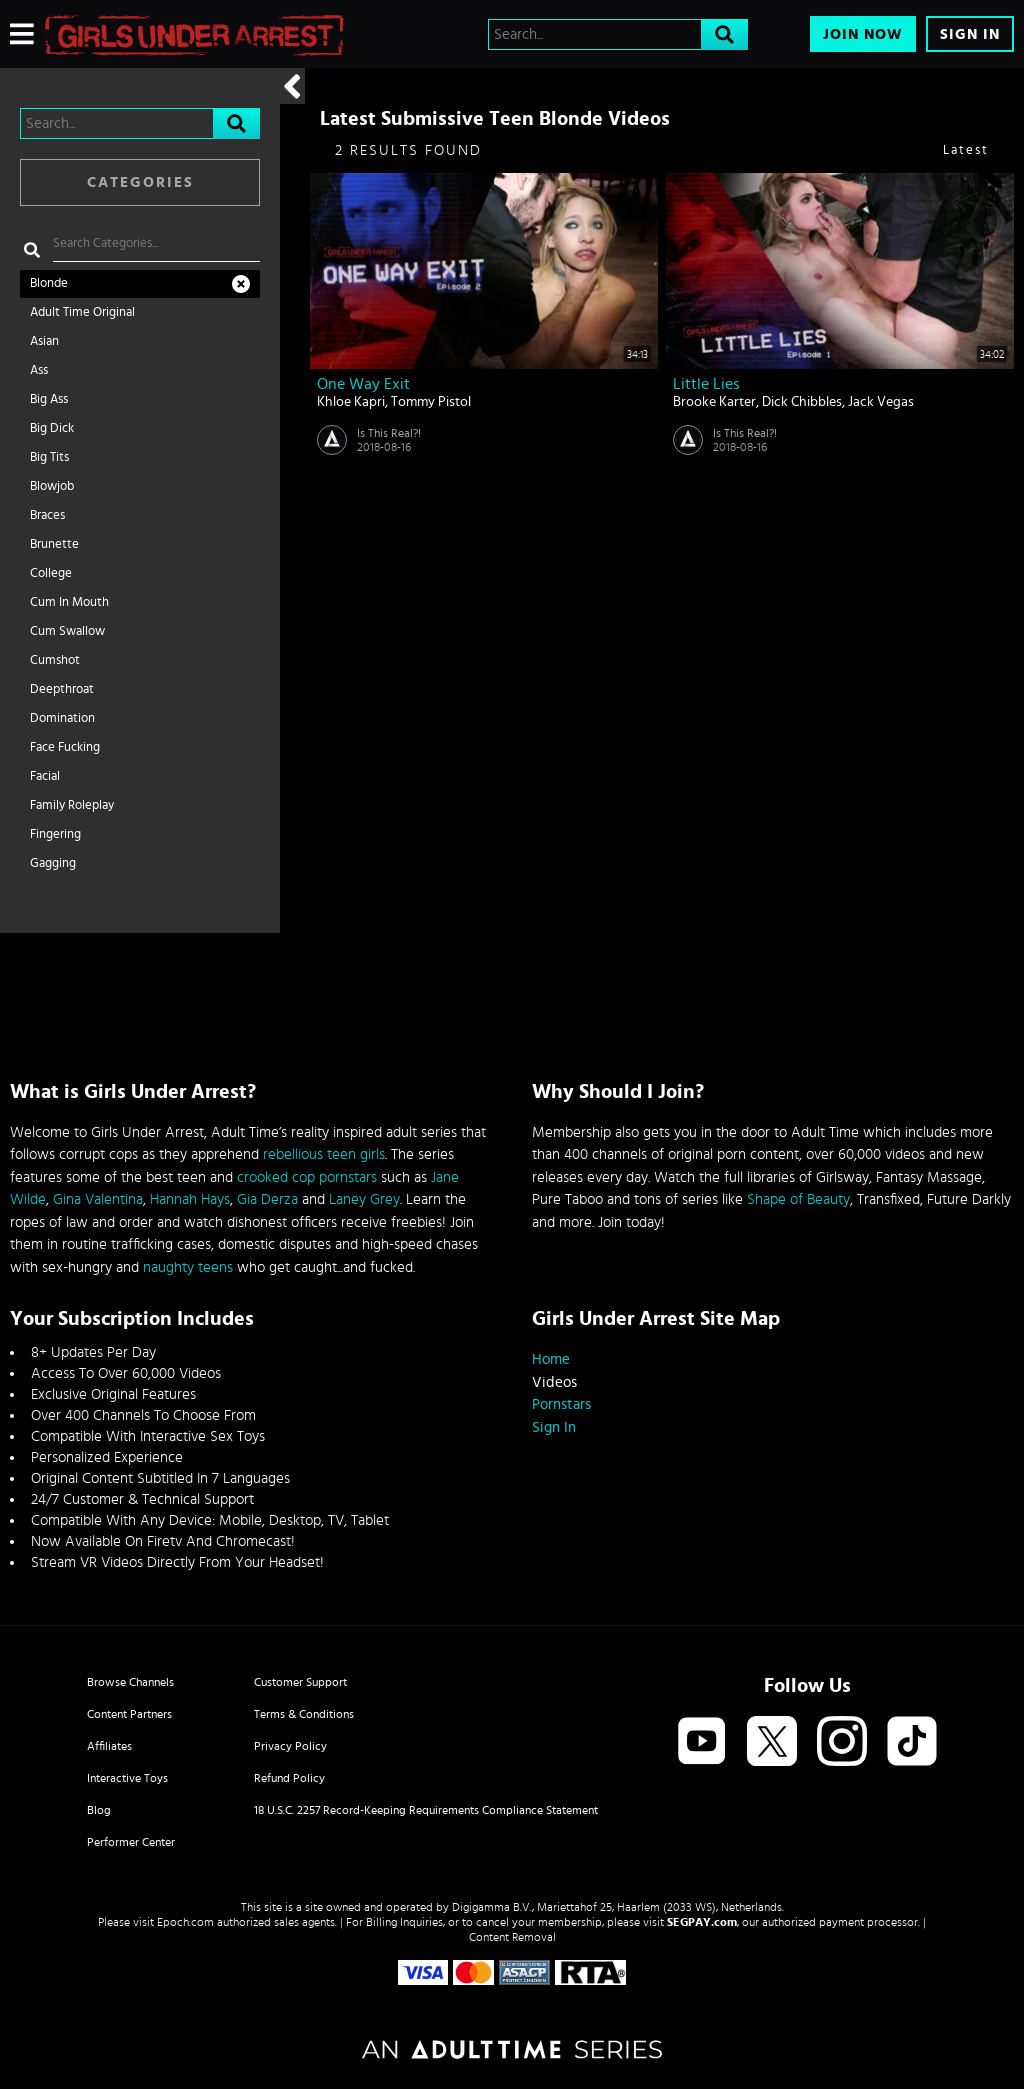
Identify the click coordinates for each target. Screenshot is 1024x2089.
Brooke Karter (714, 402)
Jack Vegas (881, 402)
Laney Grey (364, 1199)
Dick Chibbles (802, 402)
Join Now (863, 34)
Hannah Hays (190, 1199)
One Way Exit (363, 384)
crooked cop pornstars (307, 1177)
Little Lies (706, 384)
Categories (140, 182)
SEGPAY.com (702, 1922)
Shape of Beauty (798, 1199)
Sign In (970, 34)
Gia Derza (267, 1199)
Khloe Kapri (351, 402)
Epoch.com (185, 1922)
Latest (966, 150)
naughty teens (188, 1267)
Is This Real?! (389, 433)
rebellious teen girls (324, 1154)
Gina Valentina (98, 1199)
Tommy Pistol (431, 402)
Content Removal (512, 1937)
